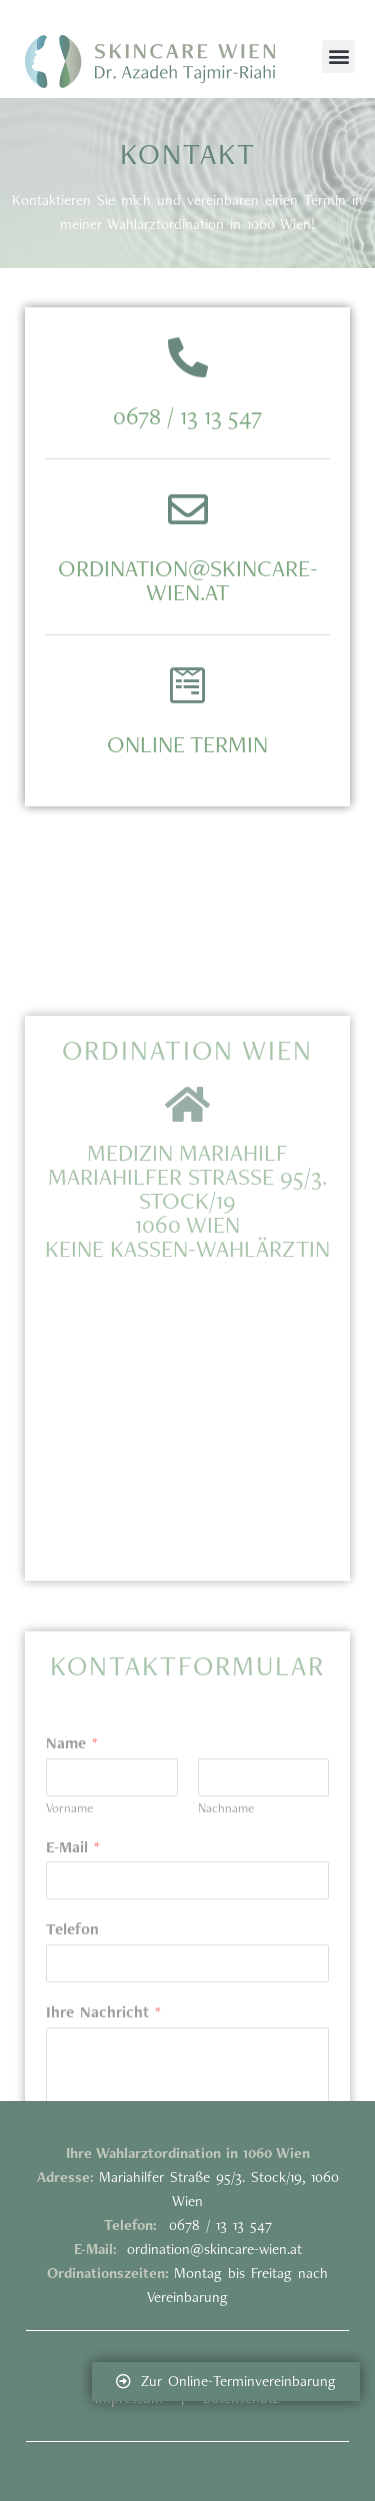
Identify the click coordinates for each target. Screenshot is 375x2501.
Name (72, 1913)
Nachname (226, 1978)
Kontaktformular (187, 1835)
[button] (338, 56)
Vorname (69, 1978)
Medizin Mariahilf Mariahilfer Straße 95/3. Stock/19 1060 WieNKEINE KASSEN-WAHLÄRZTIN (187, 1355)
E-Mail (73, 2017)
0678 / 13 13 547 (187, 456)
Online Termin (187, 784)
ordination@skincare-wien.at (188, 620)
